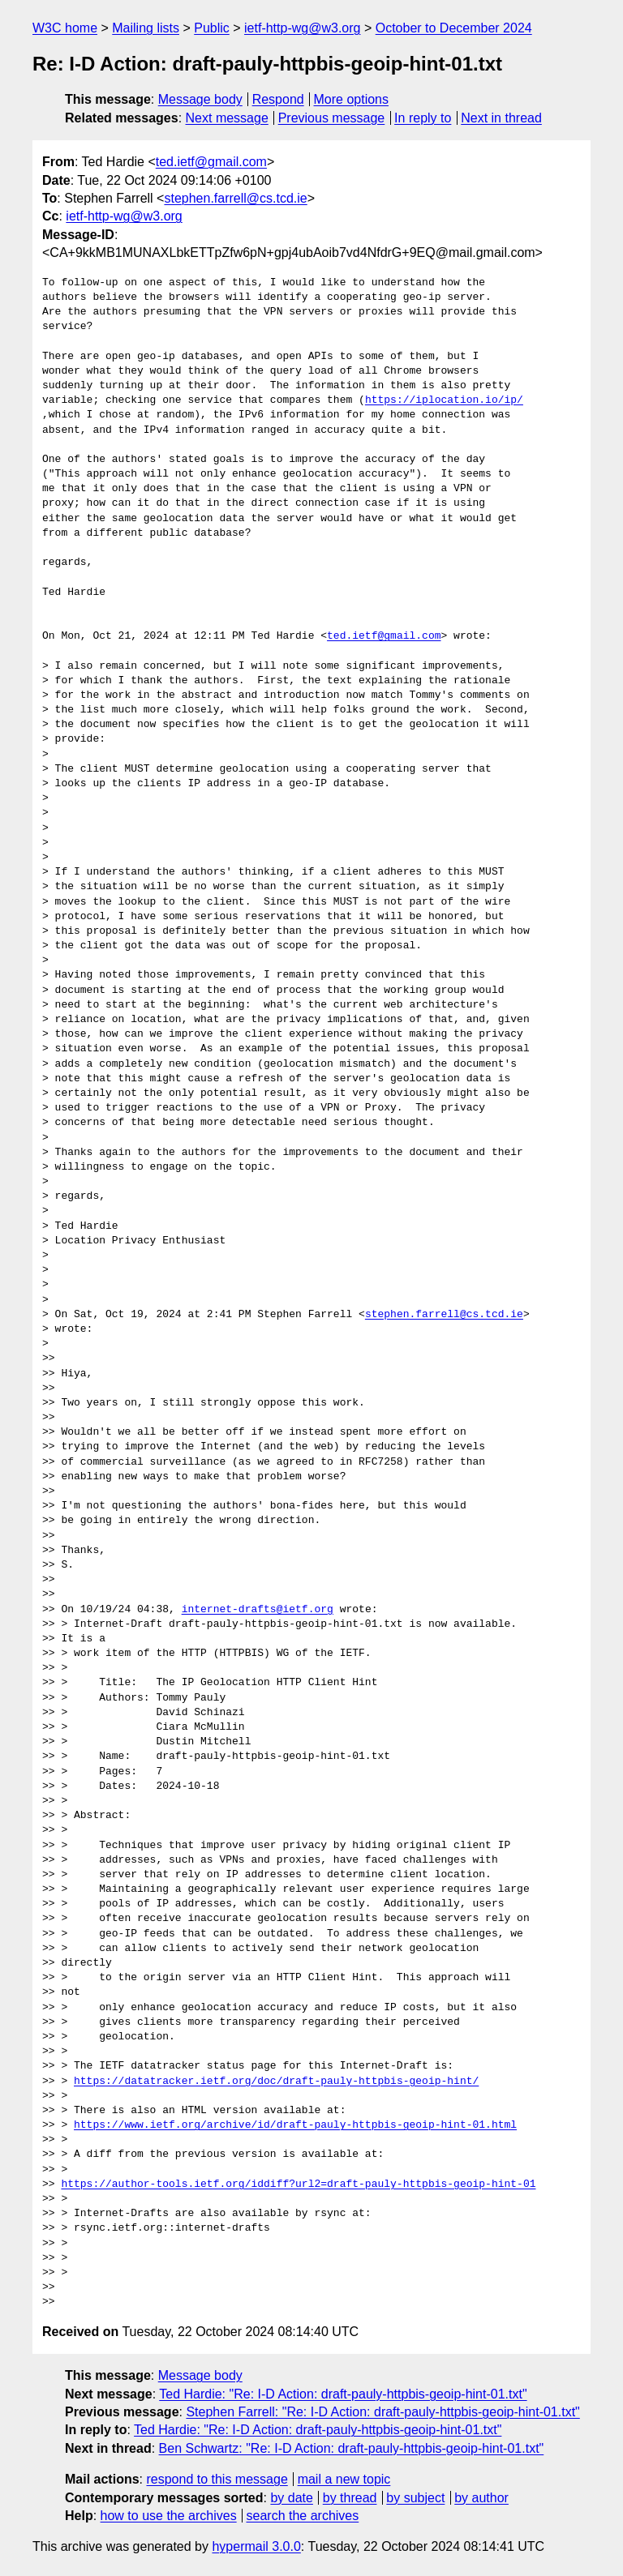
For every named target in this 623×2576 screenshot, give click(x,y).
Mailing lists (145, 28)
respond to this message (216, 2479)
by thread (350, 2498)
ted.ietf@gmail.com (211, 162)
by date (291, 2498)
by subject (415, 2498)
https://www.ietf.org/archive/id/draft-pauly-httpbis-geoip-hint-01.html (295, 2125)
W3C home (64, 28)
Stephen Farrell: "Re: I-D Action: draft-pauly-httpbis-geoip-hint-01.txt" (382, 2412)
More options (351, 99)
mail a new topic (344, 2479)
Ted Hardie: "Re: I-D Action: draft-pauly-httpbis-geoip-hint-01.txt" (342, 2394)
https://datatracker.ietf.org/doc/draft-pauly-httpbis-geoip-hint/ (276, 2081)
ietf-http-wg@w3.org (302, 28)
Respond (278, 99)
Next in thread (501, 118)
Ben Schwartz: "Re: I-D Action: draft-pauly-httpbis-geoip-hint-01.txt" (351, 2448)
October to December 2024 (454, 28)
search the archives (303, 2516)
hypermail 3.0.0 (256, 2546)
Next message (227, 118)
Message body (200, 99)
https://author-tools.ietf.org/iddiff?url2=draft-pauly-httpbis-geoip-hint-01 (298, 2184)
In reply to (422, 118)
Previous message (331, 118)
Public (212, 28)
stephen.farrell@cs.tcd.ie (235, 198)
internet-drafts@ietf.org (257, 1610)
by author (481, 2498)
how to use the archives (169, 2516)
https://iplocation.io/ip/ (444, 400)
